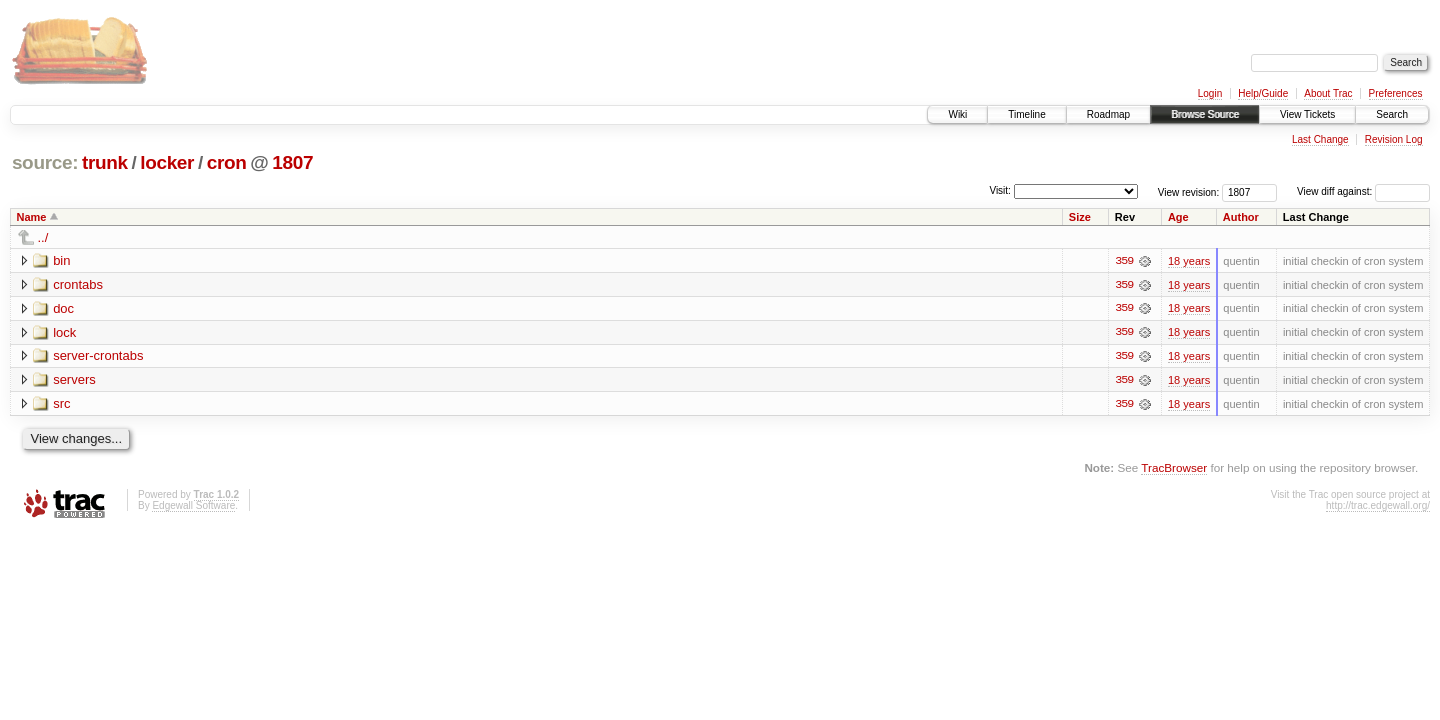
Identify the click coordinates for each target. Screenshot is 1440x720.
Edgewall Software (193, 506)
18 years (1189, 261)
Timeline (1026, 114)
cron (227, 162)
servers (74, 380)
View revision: (1189, 191)
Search (1392, 114)
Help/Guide (1263, 93)
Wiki (957, 114)
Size (1080, 217)
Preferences (1396, 93)
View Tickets (1307, 114)
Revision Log (1394, 139)
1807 (292, 162)
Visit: (1000, 190)
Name (32, 217)
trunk (105, 162)
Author (1241, 217)
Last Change (1320, 139)
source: (45, 162)
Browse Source (1205, 114)
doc (63, 308)
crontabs (78, 284)
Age (1178, 217)
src (61, 404)
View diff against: (1363, 191)
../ (43, 237)
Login (1210, 93)
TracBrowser (1174, 469)
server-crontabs (98, 356)
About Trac (1328, 93)
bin (61, 260)
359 (1124, 261)
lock (64, 332)
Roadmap (1108, 114)
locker (167, 162)
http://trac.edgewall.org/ (1378, 506)
